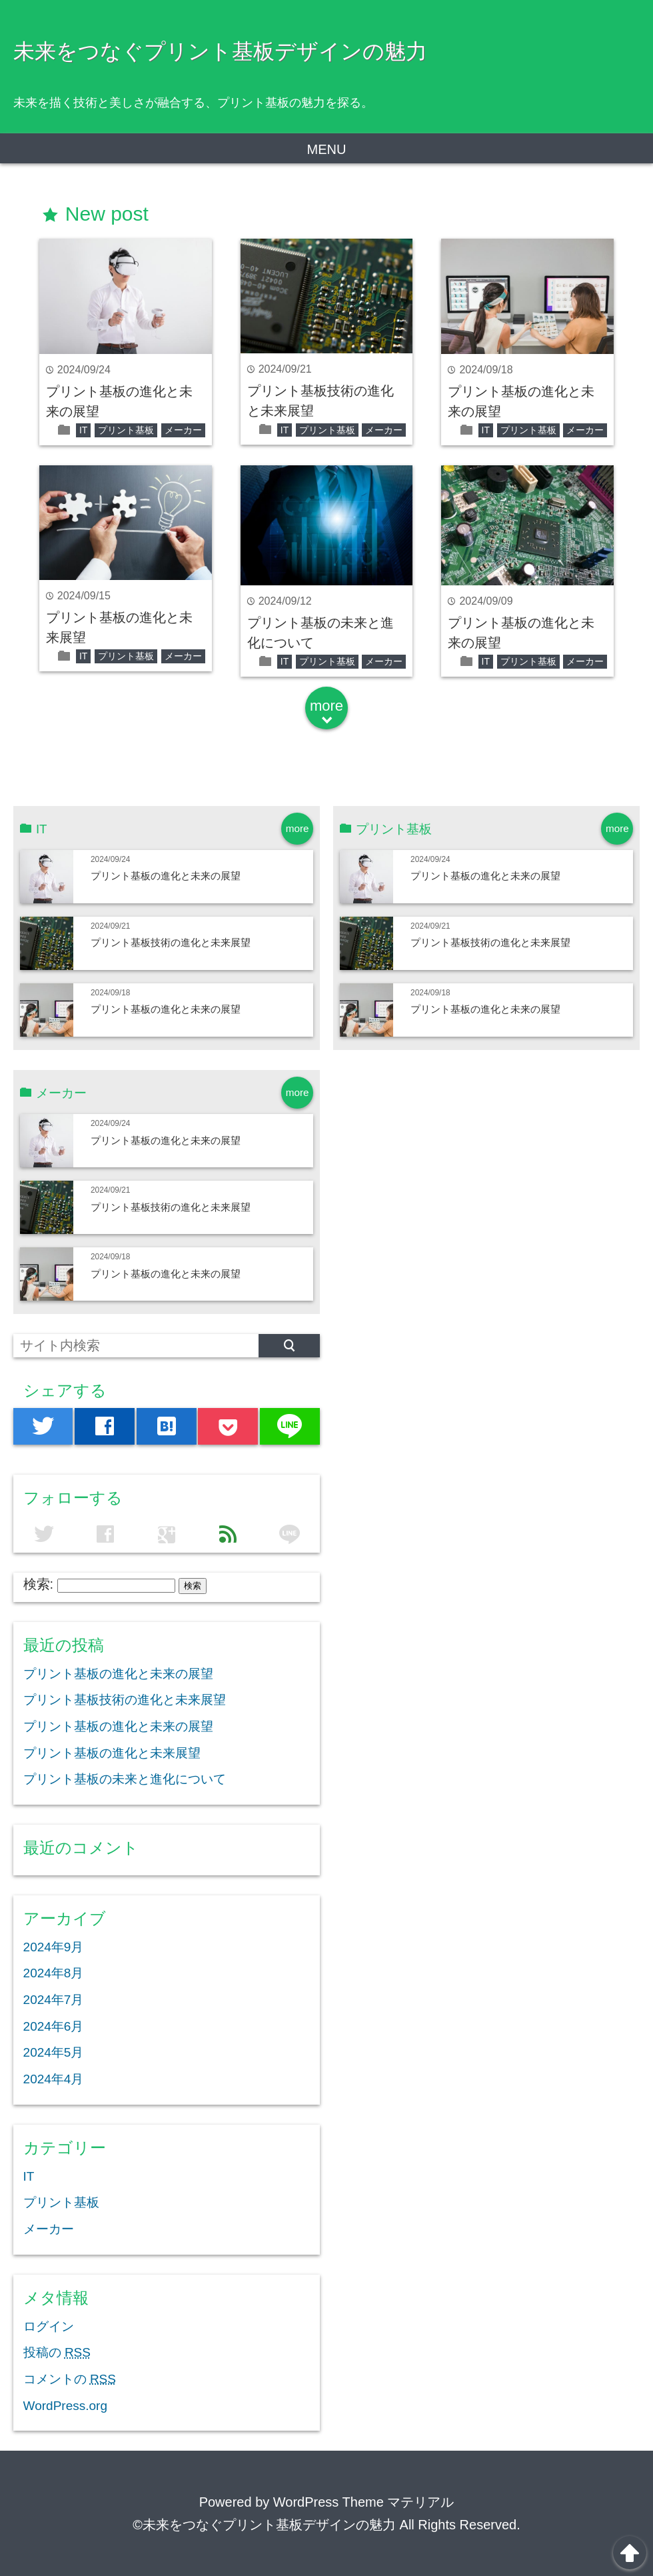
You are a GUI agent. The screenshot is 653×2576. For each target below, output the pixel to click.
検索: (38, 1584)
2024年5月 (53, 2052)
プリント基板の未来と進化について (124, 1779)
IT (83, 430)
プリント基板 (126, 430)
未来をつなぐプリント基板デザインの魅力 (220, 51)
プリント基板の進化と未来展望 (112, 1753)
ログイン (48, 2326)
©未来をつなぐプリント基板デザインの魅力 (264, 2524)
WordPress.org (65, 2406)
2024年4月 (53, 2079)
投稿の (57, 2352)
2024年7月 (53, 2000)
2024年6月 (53, 2026)
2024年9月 (53, 1947)
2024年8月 (53, 1973)
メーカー (183, 430)
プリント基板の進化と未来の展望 (166, 875)
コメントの (69, 2379)
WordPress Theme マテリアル (363, 2502)
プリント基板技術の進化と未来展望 (171, 942)
